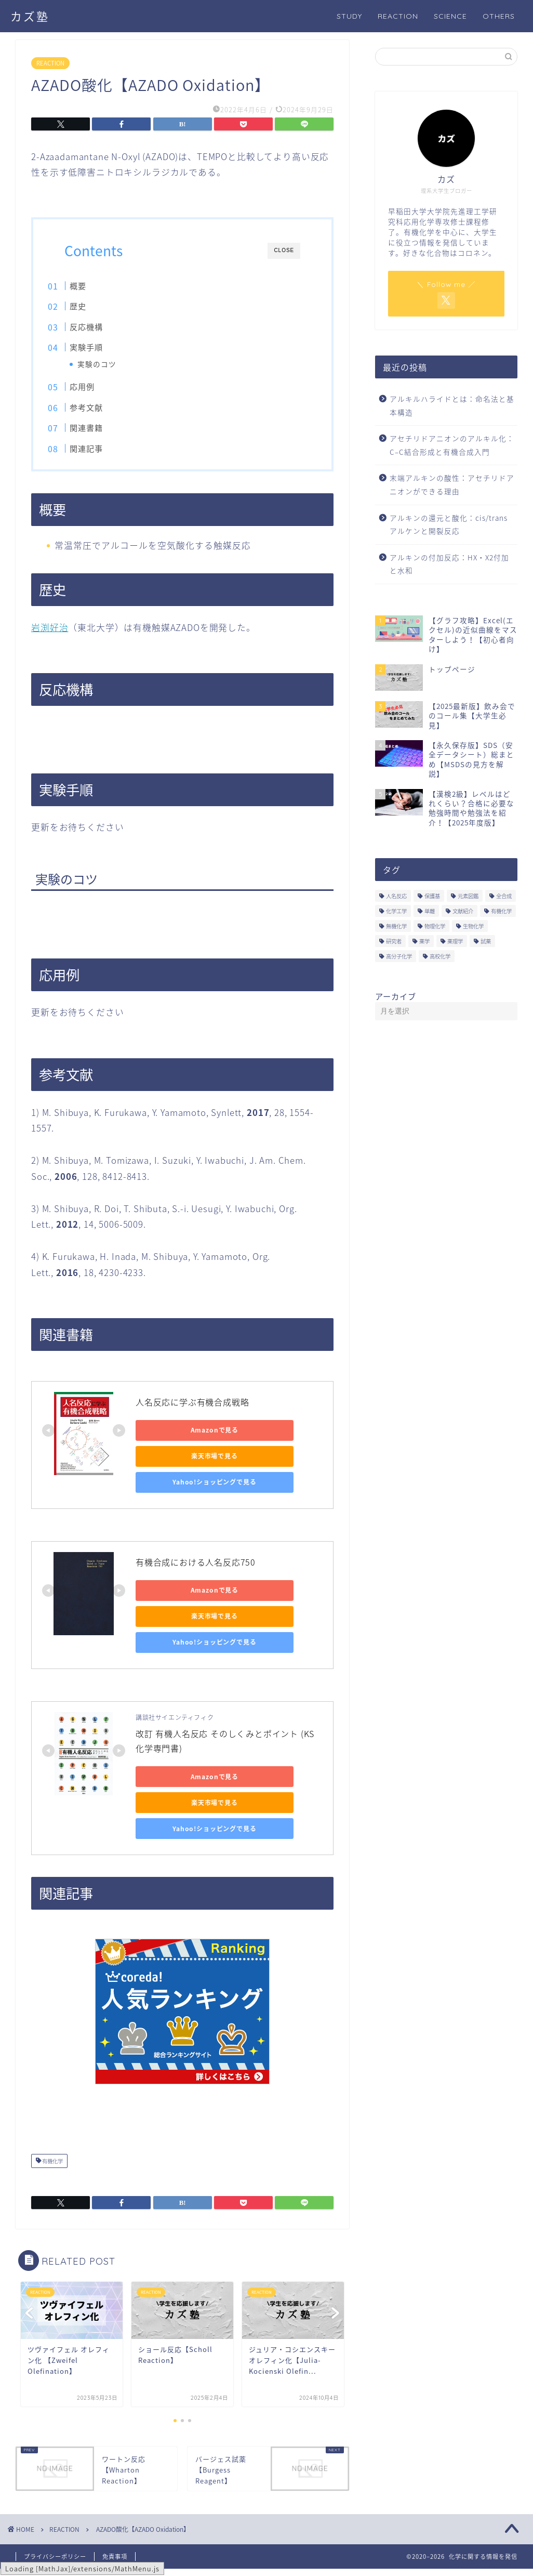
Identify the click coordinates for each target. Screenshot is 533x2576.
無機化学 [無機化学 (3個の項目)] (396, 926)
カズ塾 (29, 16)
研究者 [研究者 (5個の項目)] (394, 941)
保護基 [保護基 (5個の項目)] (432, 896)
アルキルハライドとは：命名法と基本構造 (452, 405)
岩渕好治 (49, 634)
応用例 (100, 390)
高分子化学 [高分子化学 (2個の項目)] (399, 956)
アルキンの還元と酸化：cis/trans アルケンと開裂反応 (449, 524)
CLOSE (284, 250)
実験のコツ (115, 364)
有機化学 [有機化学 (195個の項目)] (501, 911)
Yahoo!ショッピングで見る (182, 1489)
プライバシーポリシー (55, 2563)
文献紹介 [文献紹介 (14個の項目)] (462, 911)
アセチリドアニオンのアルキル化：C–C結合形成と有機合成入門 (452, 445)
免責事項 (114, 2563)
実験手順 (105, 347)
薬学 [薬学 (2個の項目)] (424, 941)
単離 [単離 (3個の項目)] (429, 911)
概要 (96, 286)
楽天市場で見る (182, 1463)
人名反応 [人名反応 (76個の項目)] (396, 896)
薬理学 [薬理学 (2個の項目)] (455, 941)
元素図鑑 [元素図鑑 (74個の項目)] (468, 896)
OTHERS (499, 16)
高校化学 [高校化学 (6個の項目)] (440, 956)
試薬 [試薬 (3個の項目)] (486, 941)
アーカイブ (395, 996)
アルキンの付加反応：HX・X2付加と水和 (449, 564)
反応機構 (105, 327)
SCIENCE (450, 16)
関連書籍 (105, 431)
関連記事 (105, 451)
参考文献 (105, 410)
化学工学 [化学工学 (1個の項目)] (396, 911)
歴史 (96, 306)
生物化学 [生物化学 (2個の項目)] (473, 926)
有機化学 (52, 2168)
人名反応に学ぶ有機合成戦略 (192, 1409)
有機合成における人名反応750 (196, 1569)
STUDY (349, 16)
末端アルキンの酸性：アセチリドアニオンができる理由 (452, 484)
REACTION (398, 16)
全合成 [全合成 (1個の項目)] (504, 896)
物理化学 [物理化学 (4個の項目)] (434, 926)
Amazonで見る (182, 1437)
